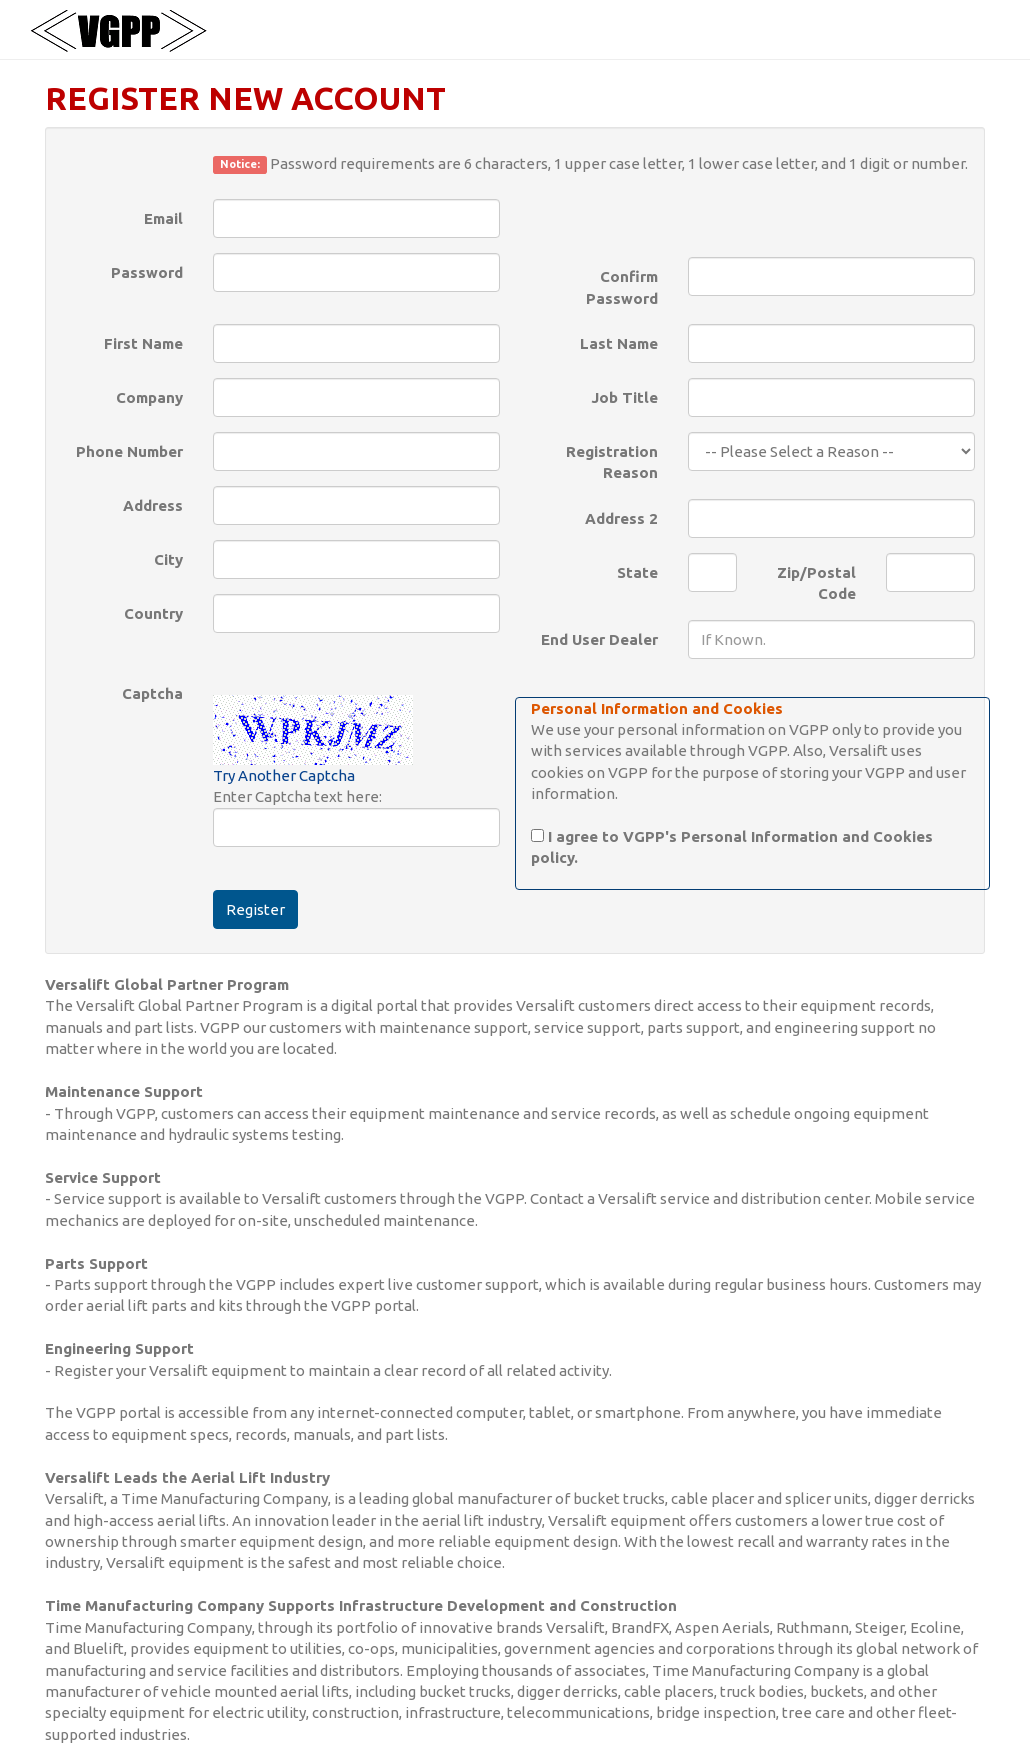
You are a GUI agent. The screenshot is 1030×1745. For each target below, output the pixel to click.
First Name (143, 343)
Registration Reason (612, 462)
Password (147, 272)
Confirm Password (622, 287)
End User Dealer (599, 639)
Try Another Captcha (284, 775)
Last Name (619, 343)
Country (153, 613)
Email (163, 218)
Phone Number (129, 451)
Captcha (152, 693)
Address (153, 505)
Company (149, 397)
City (168, 559)
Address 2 (621, 518)
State (637, 572)
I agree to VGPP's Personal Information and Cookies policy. (732, 847)
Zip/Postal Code (816, 583)
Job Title (624, 397)
